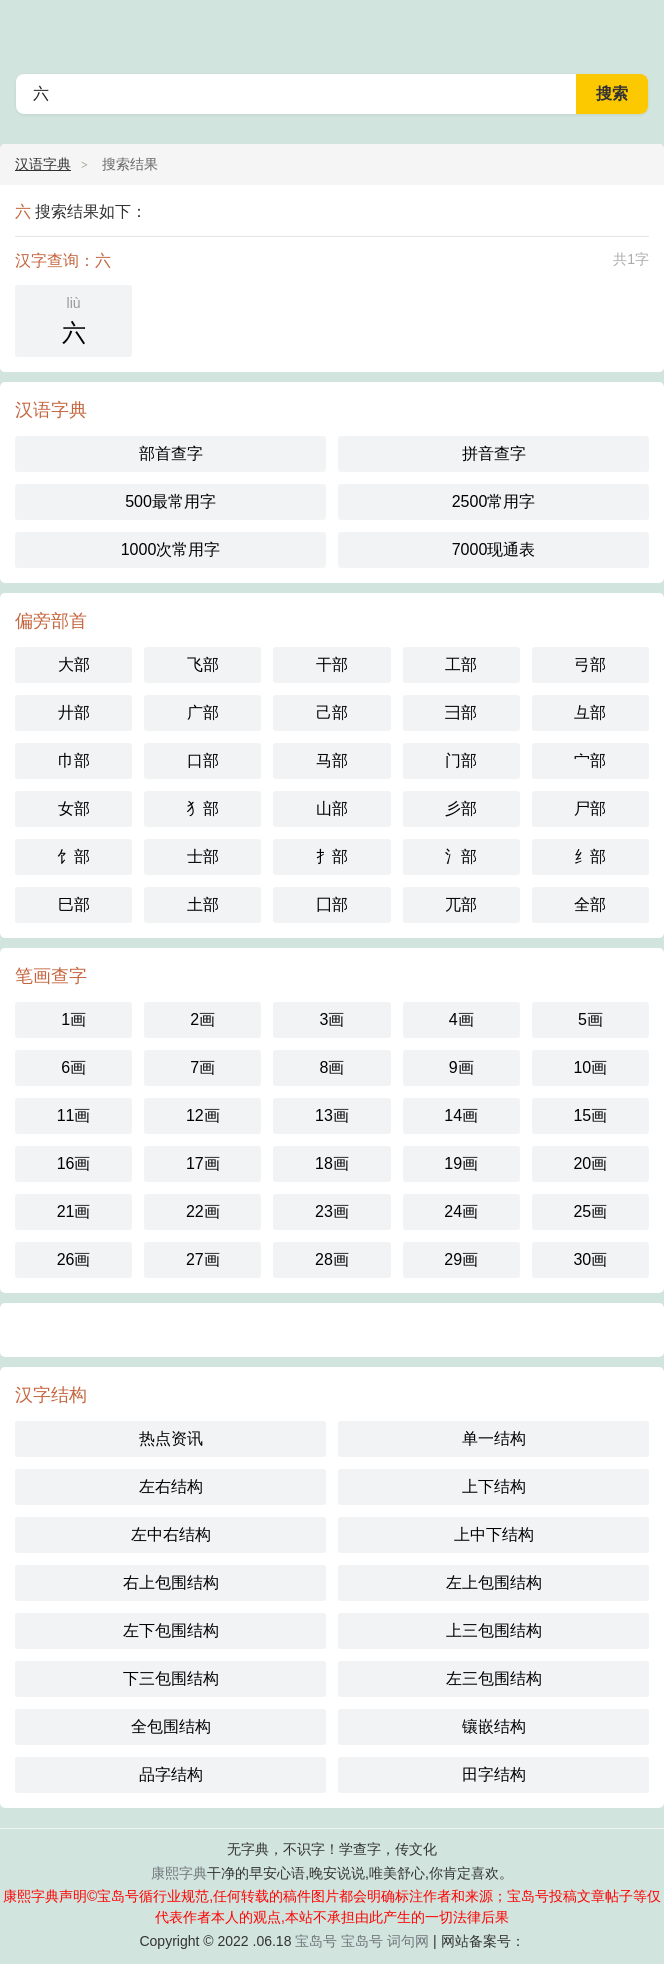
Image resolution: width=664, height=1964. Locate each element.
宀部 (590, 760)
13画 (332, 1115)
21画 (74, 1211)
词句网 (408, 1941)
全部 (590, 904)
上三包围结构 (494, 1630)
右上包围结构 (171, 1582)
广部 (203, 712)
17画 (203, 1163)
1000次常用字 (171, 549)
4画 (461, 1019)
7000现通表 (494, 549)
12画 (203, 1115)
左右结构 (171, 1486)
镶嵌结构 (494, 1726)
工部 (461, 664)
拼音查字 (494, 453)
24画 (461, 1211)
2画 (202, 1019)
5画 (590, 1019)
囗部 (332, 904)
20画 (590, 1163)
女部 (74, 808)
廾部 (74, 712)
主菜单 (636, 30)
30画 (590, 1259)
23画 (332, 1211)
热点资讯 (171, 1438)
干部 (332, 664)
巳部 (74, 904)
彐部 (461, 712)
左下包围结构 (171, 1630)
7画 (202, 1067)
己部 (332, 712)
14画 (461, 1115)
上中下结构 (494, 1534)
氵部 (461, 856)
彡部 (461, 808)
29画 (461, 1259)
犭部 (203, 808)
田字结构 (494, 1774)
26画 (74, 1259)
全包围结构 (171, 1726)
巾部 (74, 760)
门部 (461, 760)
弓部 (590, 664)
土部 (203, 904)
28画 (332, 1259)
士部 (203, 856)
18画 (332, 1163)
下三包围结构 (171, 1678)
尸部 (590, 808)
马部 (332, 760)
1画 (73, 1019)
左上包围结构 (494, 1582)
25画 (590, 1211)
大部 (74, 664)
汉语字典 (43, 164)
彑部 (590, 712)
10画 (590, 1067)
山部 (332, 808)
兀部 (461, 904)
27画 (203, 1259)
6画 (73, 1067)
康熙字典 (179, 1873)
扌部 (332, 856)
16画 (74, 1163)
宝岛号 (316, 1941)
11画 (74, 1115)
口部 (203, 760)
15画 (590, 1115)
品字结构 (171, 1774)
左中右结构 (171, 1534)
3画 (332, 1019)
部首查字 (171, 453)
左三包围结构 (494, 1678)
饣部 (74, 856)
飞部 (203, 664)
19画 (461, 1163)
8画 (332, 1067)
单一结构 (494, 1438)
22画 (203, 1211)
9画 (461, 1067)
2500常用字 (494, 501)
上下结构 (494, 1486)
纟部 (590, 856)
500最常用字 (170, 501)
